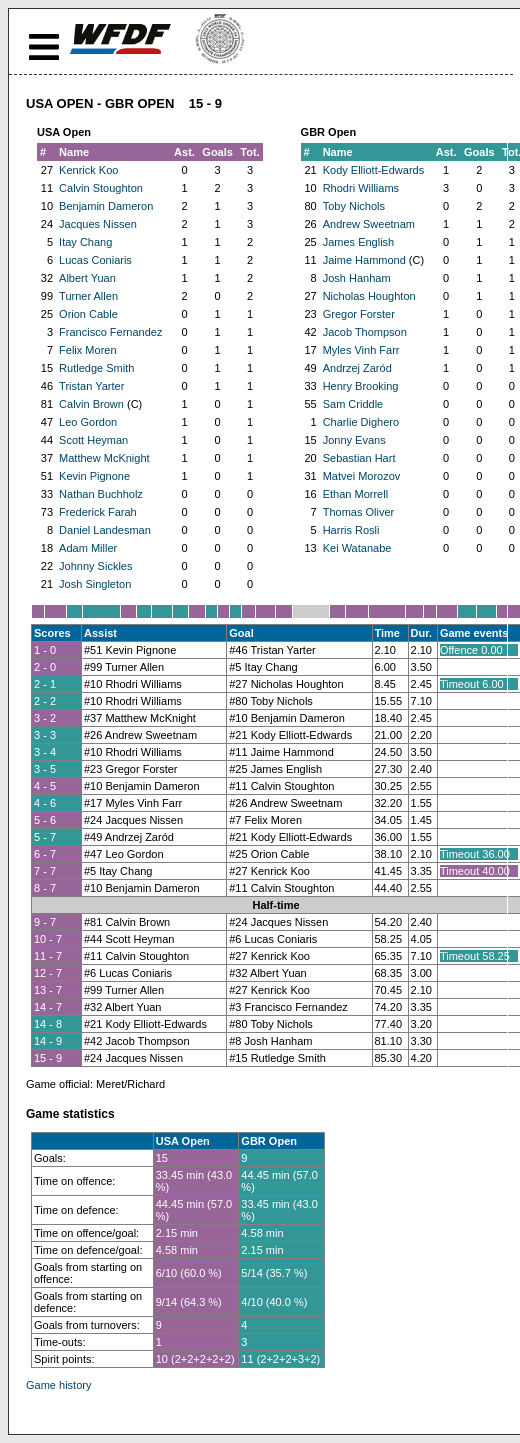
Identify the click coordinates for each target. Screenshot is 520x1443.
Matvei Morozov (362, 476)
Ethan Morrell (355, 494)
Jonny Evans (354, 440)
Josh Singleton (95, 584)
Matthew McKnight (104, 458)
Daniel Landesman (105, 530)
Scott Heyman (93, 440)
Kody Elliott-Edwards (374, 170)
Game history (58, 1385)
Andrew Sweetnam (369, 224)
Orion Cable (88, 314)
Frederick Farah (98, 512)
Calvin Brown (91, 404)
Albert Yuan (87, 278)
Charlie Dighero (361, 422)
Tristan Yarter (91, 386)
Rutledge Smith (96, 368)
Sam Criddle (353, 404)
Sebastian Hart (359, 458)
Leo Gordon (88, 422)
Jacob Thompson (365, 332)
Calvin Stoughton (101, 188)
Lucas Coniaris (95, 260)
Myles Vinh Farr (361, 350)
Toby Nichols (354, 206)
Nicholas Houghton (369, 296)
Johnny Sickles (95, 566)
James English (359, 242)
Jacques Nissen (98, 224)
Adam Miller (88, 548)
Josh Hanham (357, 278)
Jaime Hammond (364, 260)
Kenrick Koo (88, 170)
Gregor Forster (359, 314)
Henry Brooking (361, 386)
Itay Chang (85, 242)
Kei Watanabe (357, 548)
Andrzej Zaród (357, 368)
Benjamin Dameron (106, 206)
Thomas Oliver (359, 512)
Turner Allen (88, 296)
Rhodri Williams (361, 188)
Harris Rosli (351, 530)
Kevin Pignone (94, 476)
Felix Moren (87, 350)
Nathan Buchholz (101, 494)
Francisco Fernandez (110, 332)
